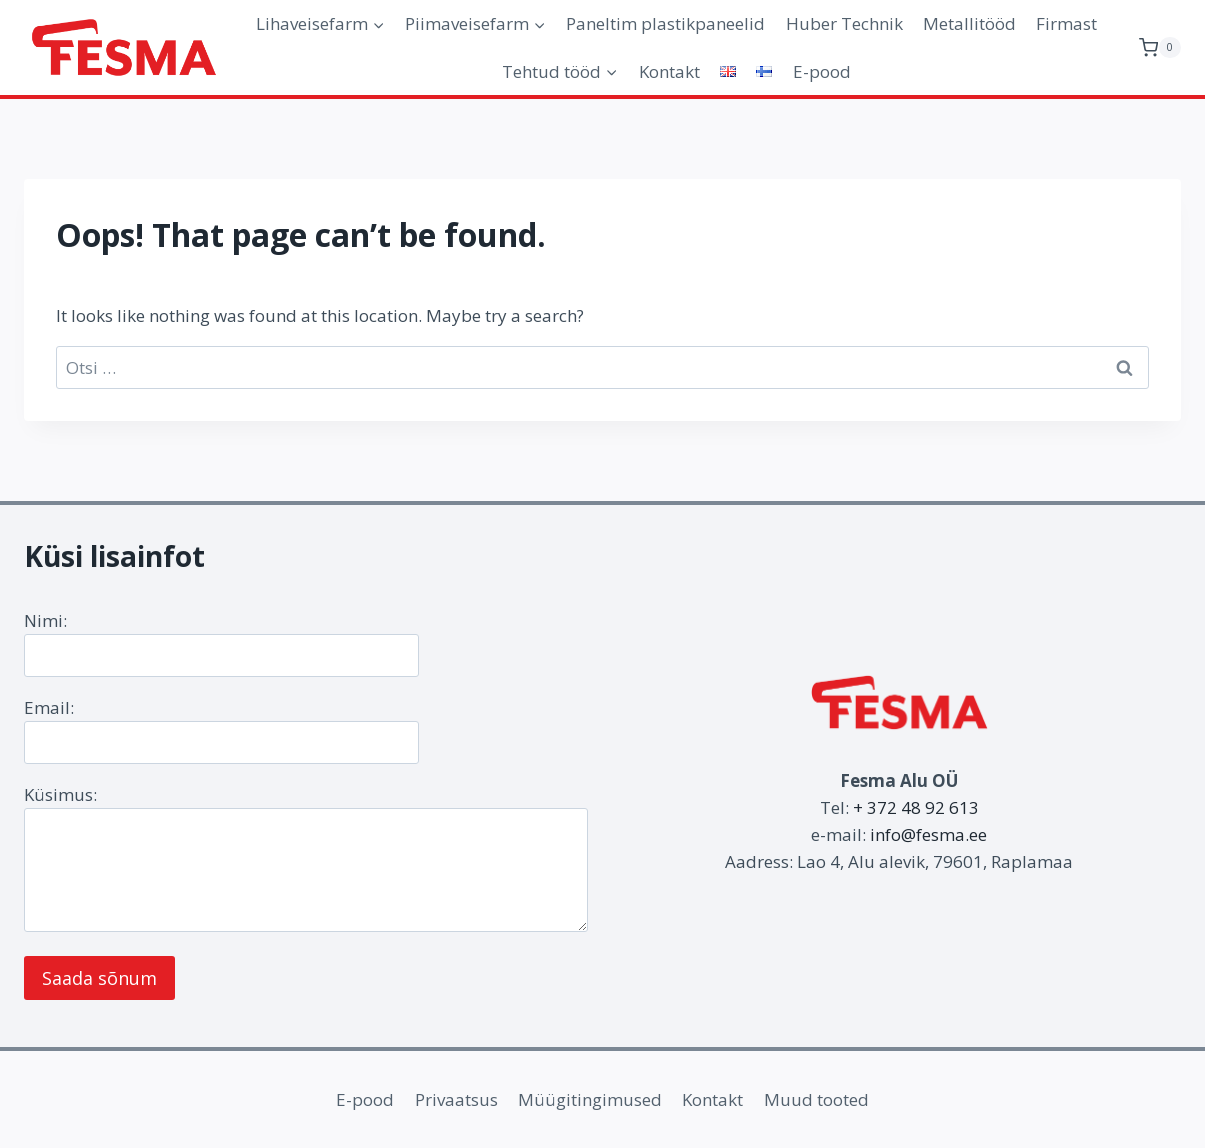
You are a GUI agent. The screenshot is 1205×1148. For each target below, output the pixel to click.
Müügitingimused (590, 1099)
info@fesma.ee (928, 834)
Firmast (1066, 23)
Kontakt (669, 71)
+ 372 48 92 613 (916, 807)
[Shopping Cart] (1160, 47)
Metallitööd (969, 23)
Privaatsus (456, 1099)
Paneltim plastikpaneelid (665, 23)
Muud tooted (816, 1099)
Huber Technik (844, 23)
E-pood (822, 71)
